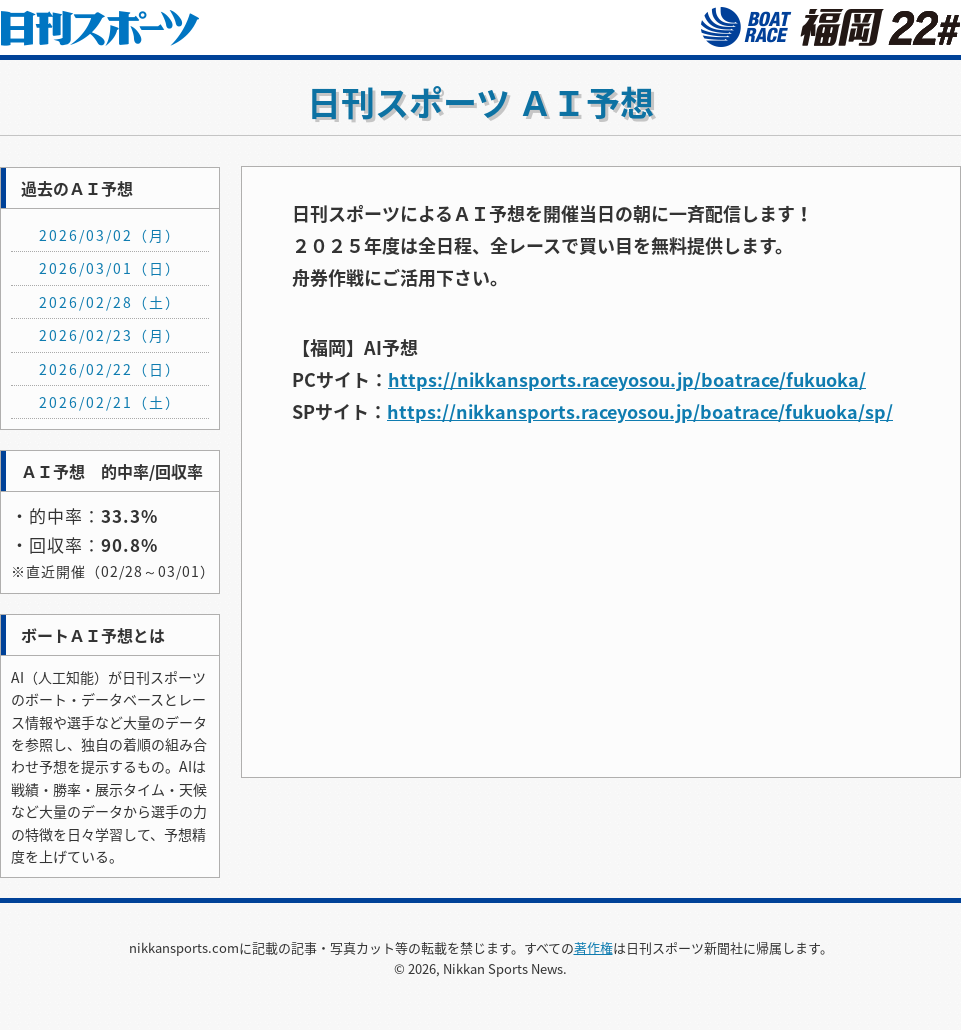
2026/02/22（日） (110, 369)
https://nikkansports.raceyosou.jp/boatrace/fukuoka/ (627, 379)
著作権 (593, 947)
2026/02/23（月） (110, 335)
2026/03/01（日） (110, 268)
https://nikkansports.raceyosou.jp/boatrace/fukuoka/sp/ (640, 411)
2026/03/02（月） (110, 235)
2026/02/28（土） (110, 302)
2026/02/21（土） (110, 402)
